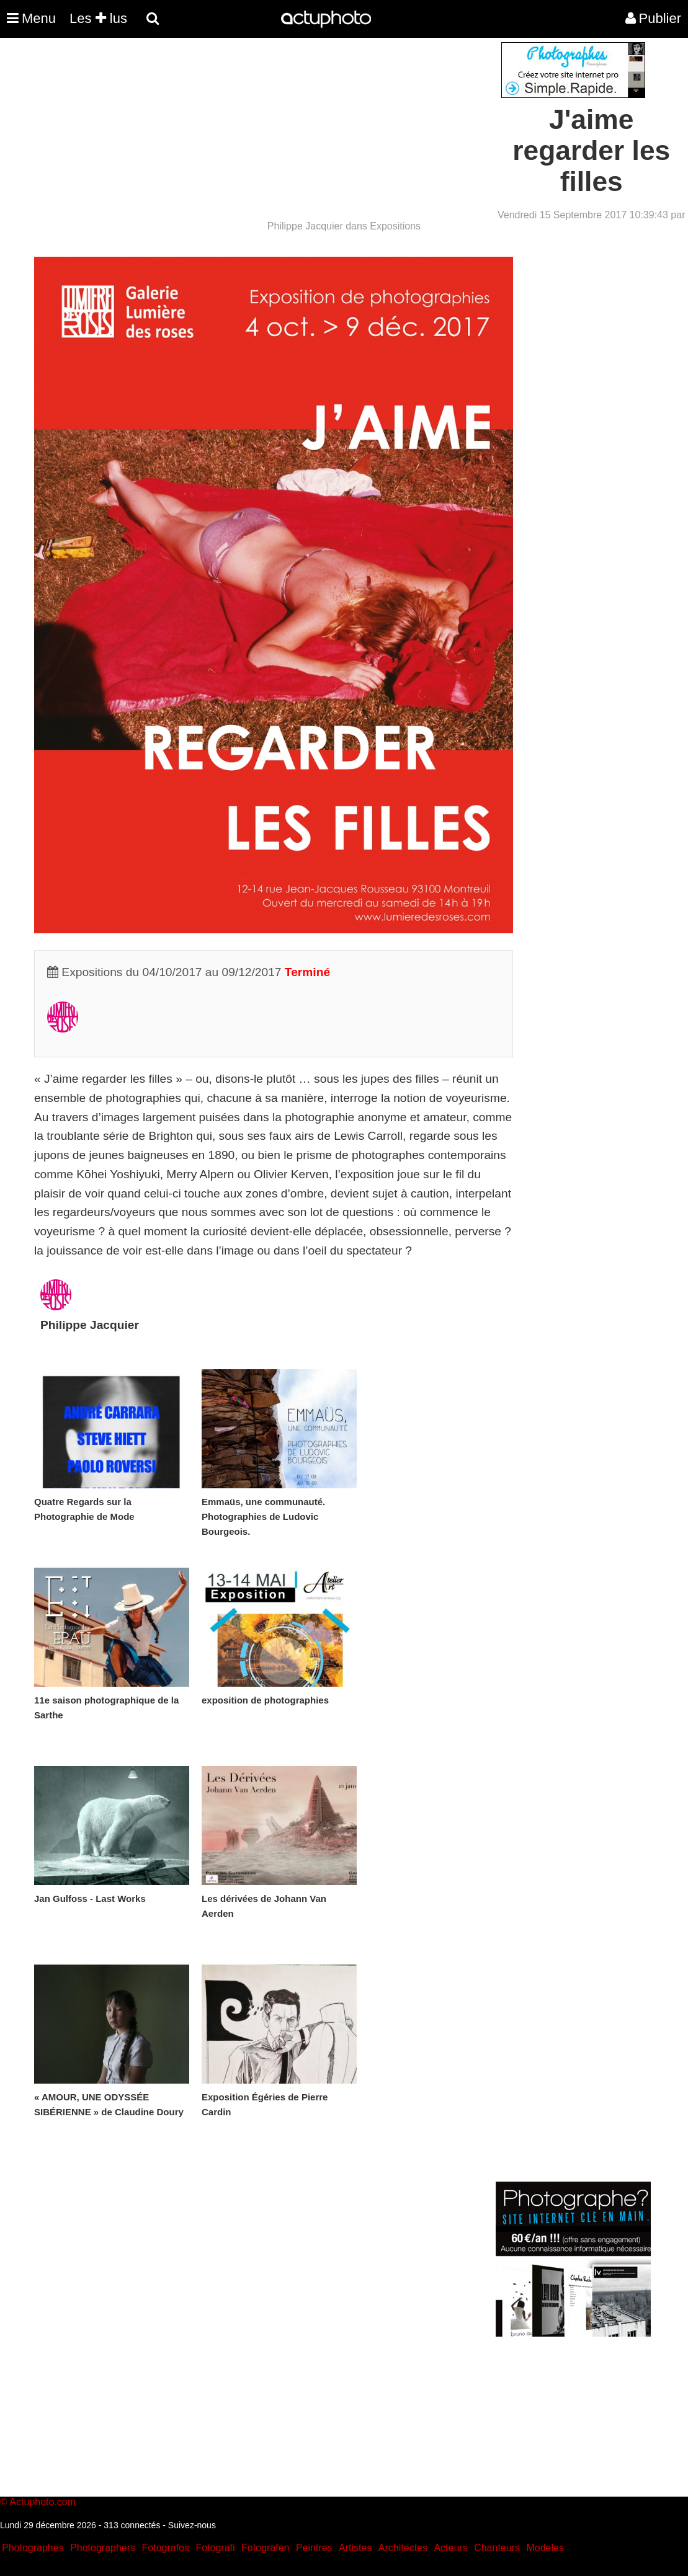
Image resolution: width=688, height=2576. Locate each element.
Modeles (544, 2548)
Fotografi (215, 2548)
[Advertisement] (269, 129)
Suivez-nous (192, 2525)
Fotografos (165, 2548)
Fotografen (265, 2548)
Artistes (355, 2548)
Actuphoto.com (42, 2502)
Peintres (314, 2548)
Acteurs (450, 2548)
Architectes (402, 2548)
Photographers (102, 2548)
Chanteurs (497, 2548)
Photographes (33, 2548)
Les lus (98, 18)
